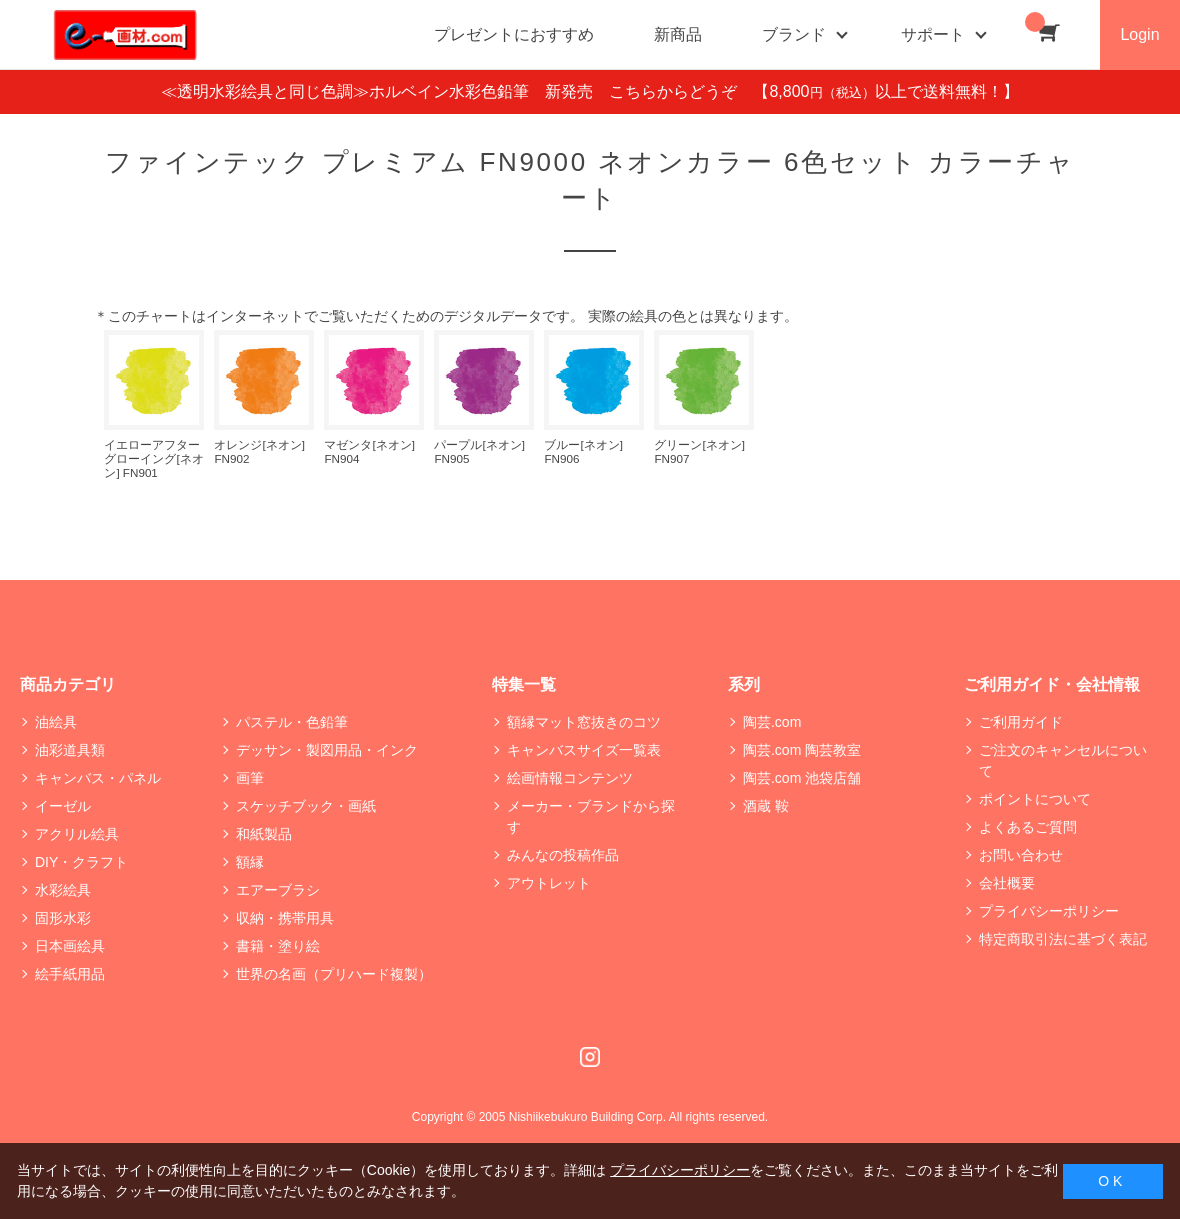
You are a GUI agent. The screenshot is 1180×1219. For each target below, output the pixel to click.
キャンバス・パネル (98, 778)
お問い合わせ (1021, 855)
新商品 (678, 34)
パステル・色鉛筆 (292, 722)
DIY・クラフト (81, 862)
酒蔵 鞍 (766, 806)
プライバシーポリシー (1049, 911)
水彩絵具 (63, 890)
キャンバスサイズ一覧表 (584, 750)
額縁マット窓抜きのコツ (584, 722)
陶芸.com (772, 722)
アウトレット (549, 883)
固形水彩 (63, 918)
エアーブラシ (278, 890)
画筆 (250, 778)
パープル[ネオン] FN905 (479, 451)
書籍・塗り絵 (278, 946)
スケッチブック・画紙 (306, 806)
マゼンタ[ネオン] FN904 (369, 451)
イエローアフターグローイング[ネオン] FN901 (153, 458)
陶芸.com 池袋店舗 (802, 778)
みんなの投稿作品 (563, 855)
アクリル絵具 (77, 834)
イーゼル (63, 806)
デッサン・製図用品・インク (327, 750)
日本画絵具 (70, 946)
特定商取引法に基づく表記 (1063, 939)
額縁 (250, 862)
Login (1139, 34)
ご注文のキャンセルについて (1063, 760)
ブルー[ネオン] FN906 (583, 451)
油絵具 (56, 722)
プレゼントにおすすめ (514, 34)
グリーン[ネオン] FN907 (699, 451)
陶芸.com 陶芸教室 (802, 750)
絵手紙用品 (70, 974)
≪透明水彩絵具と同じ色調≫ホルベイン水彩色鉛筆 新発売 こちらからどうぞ (457, 91)
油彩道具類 (70, 750)
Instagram (590, 1057)
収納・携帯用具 (285, 918)
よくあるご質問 (1028, 827)
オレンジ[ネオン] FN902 (259, 451)
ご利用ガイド (1021, 722)
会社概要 (1007, 883)
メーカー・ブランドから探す (591, 816)
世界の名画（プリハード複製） (334, 974)
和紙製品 (264, 834)
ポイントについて (1035, 799)
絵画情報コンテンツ (570, 778)
